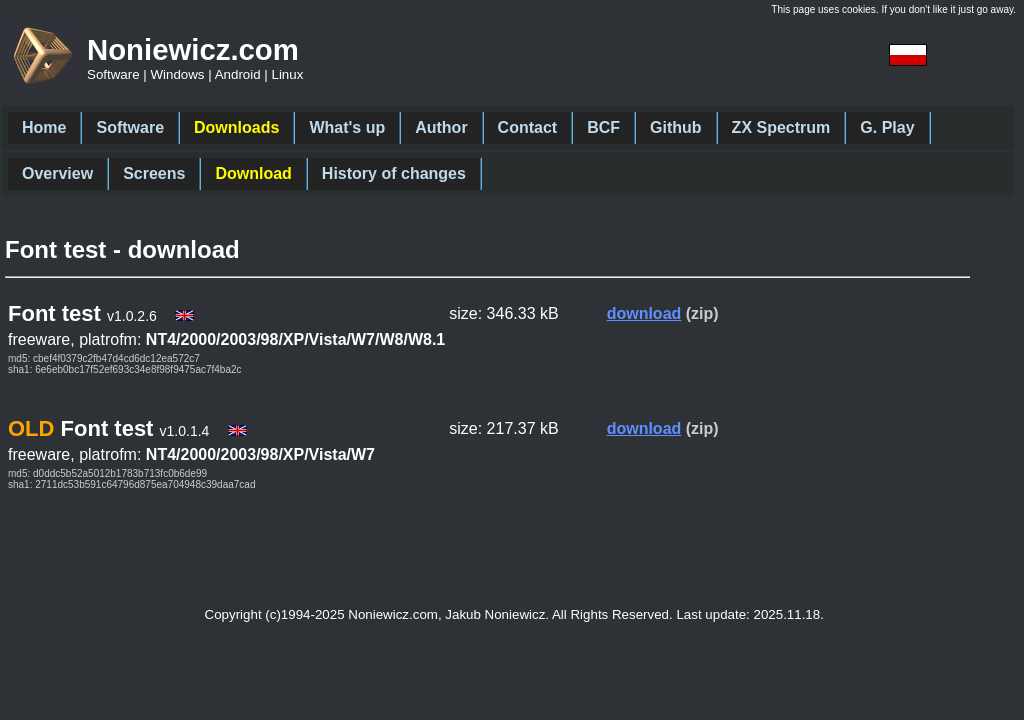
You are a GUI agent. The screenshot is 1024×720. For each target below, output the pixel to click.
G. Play (887, 127)
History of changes (394, 173)
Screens (154, 173)
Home (44, 127)
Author (441, 127)
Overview (57, 173)
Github (676, 127)
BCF (603, 127)
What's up (347, 127)
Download (253, 173)
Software (130, 127)
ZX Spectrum (781, 127)
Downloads (236, 127)
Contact (528, 127)
